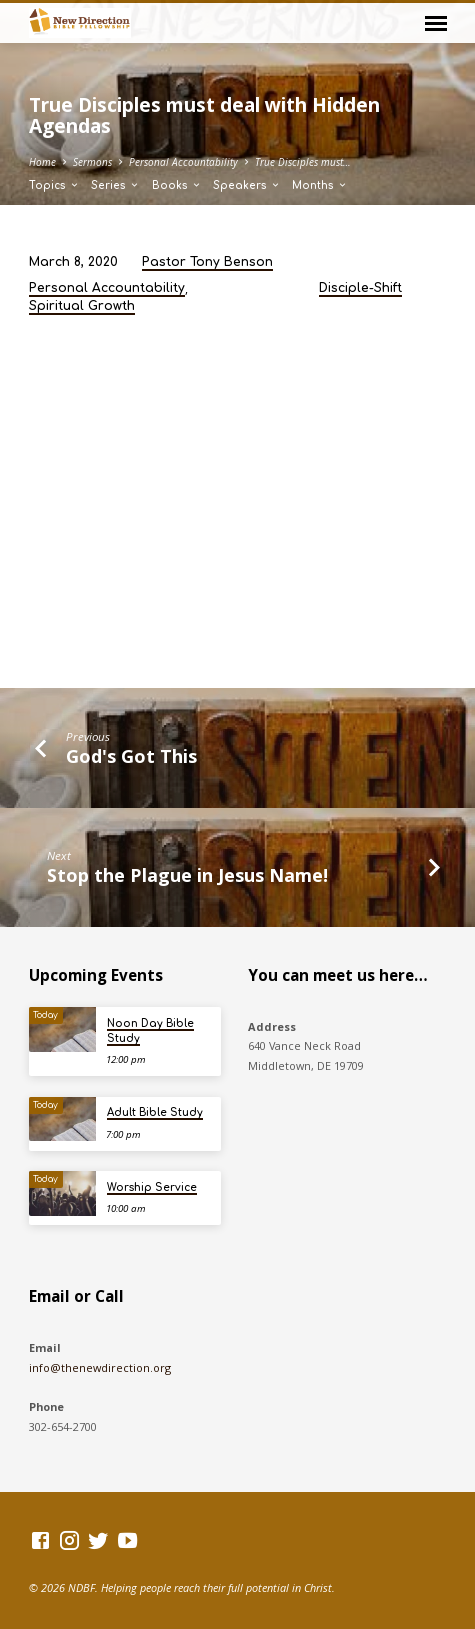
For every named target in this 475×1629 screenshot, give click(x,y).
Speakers (247, 185)
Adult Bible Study (155, 1112)
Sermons (92, 162)
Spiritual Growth (82, 306)
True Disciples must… (303, 162)
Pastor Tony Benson (207, 262)
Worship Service (152, 1187)
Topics (54, 185)
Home (42, 162)
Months (320, 185)
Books (177, 185)
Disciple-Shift (360, 288)
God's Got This (131, 756)
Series (115, 185)
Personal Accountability (183, 162)
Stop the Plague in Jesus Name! (187, 875)
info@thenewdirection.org (100, 1367)
